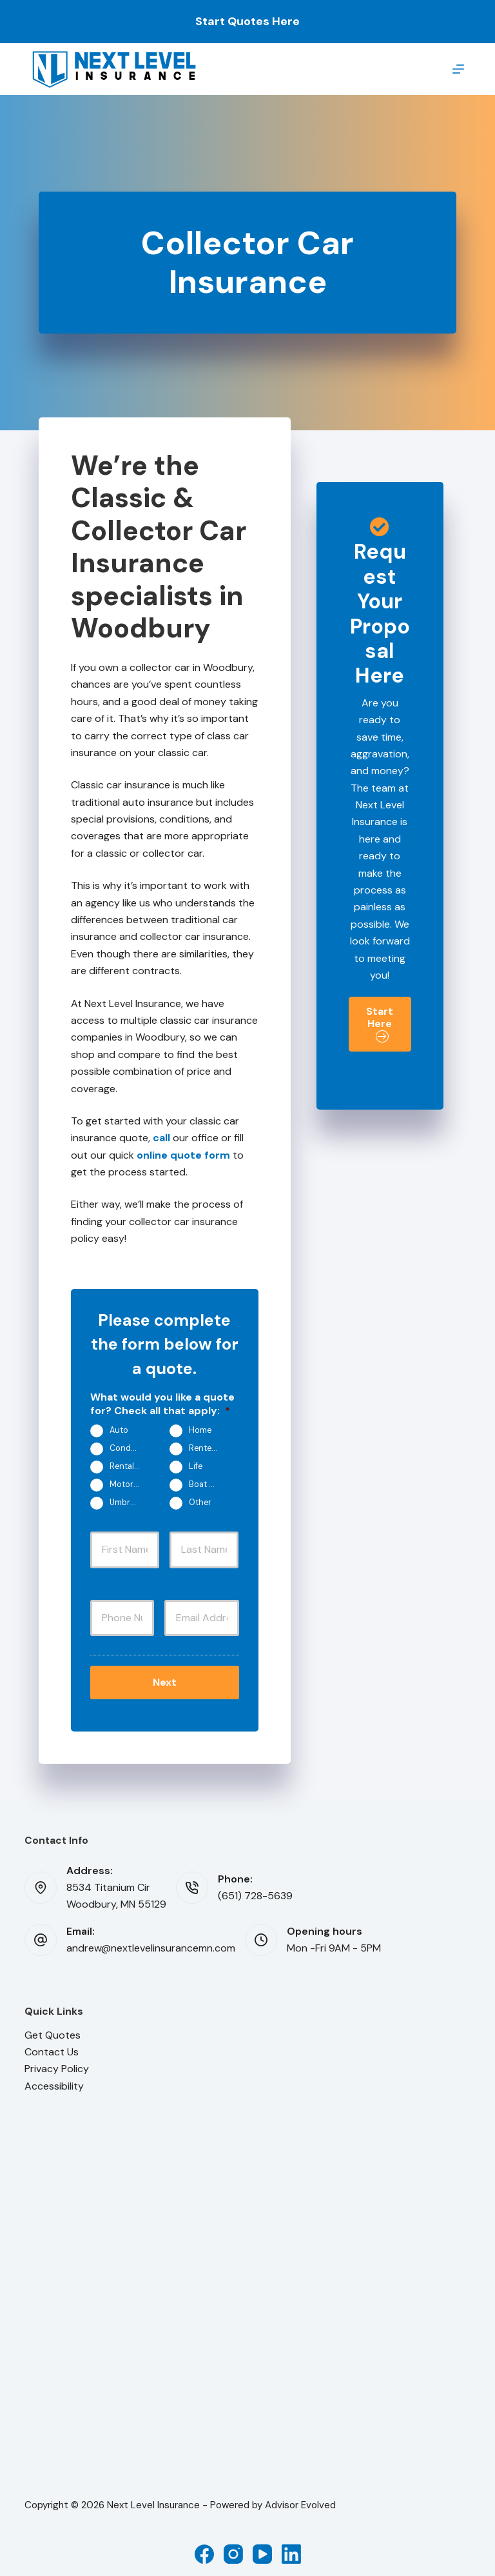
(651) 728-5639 (255, 1892)
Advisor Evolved (300, 2501)
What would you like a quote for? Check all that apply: (162, 1404)
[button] (380, 1024)
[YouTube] (262, 2550)
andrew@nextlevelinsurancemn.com (150, 1945)
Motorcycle (130, 1484)
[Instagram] (233, 2550)
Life (195, 1466)
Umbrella (126, 1502)
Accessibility (54, 2082)
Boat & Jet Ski (209, 1484)
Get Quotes (52, 2031)
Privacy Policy (56, 2065)
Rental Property (130, 1466)
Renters (204, 1448)
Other (200, 1502)
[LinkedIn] (291, 2550)
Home (200, 1430)
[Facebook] (204, 2550)
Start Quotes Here (247, 21)
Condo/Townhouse (130, 1448)
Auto (119, 1430)
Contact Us (51, 2048)
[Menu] (458, 69)
